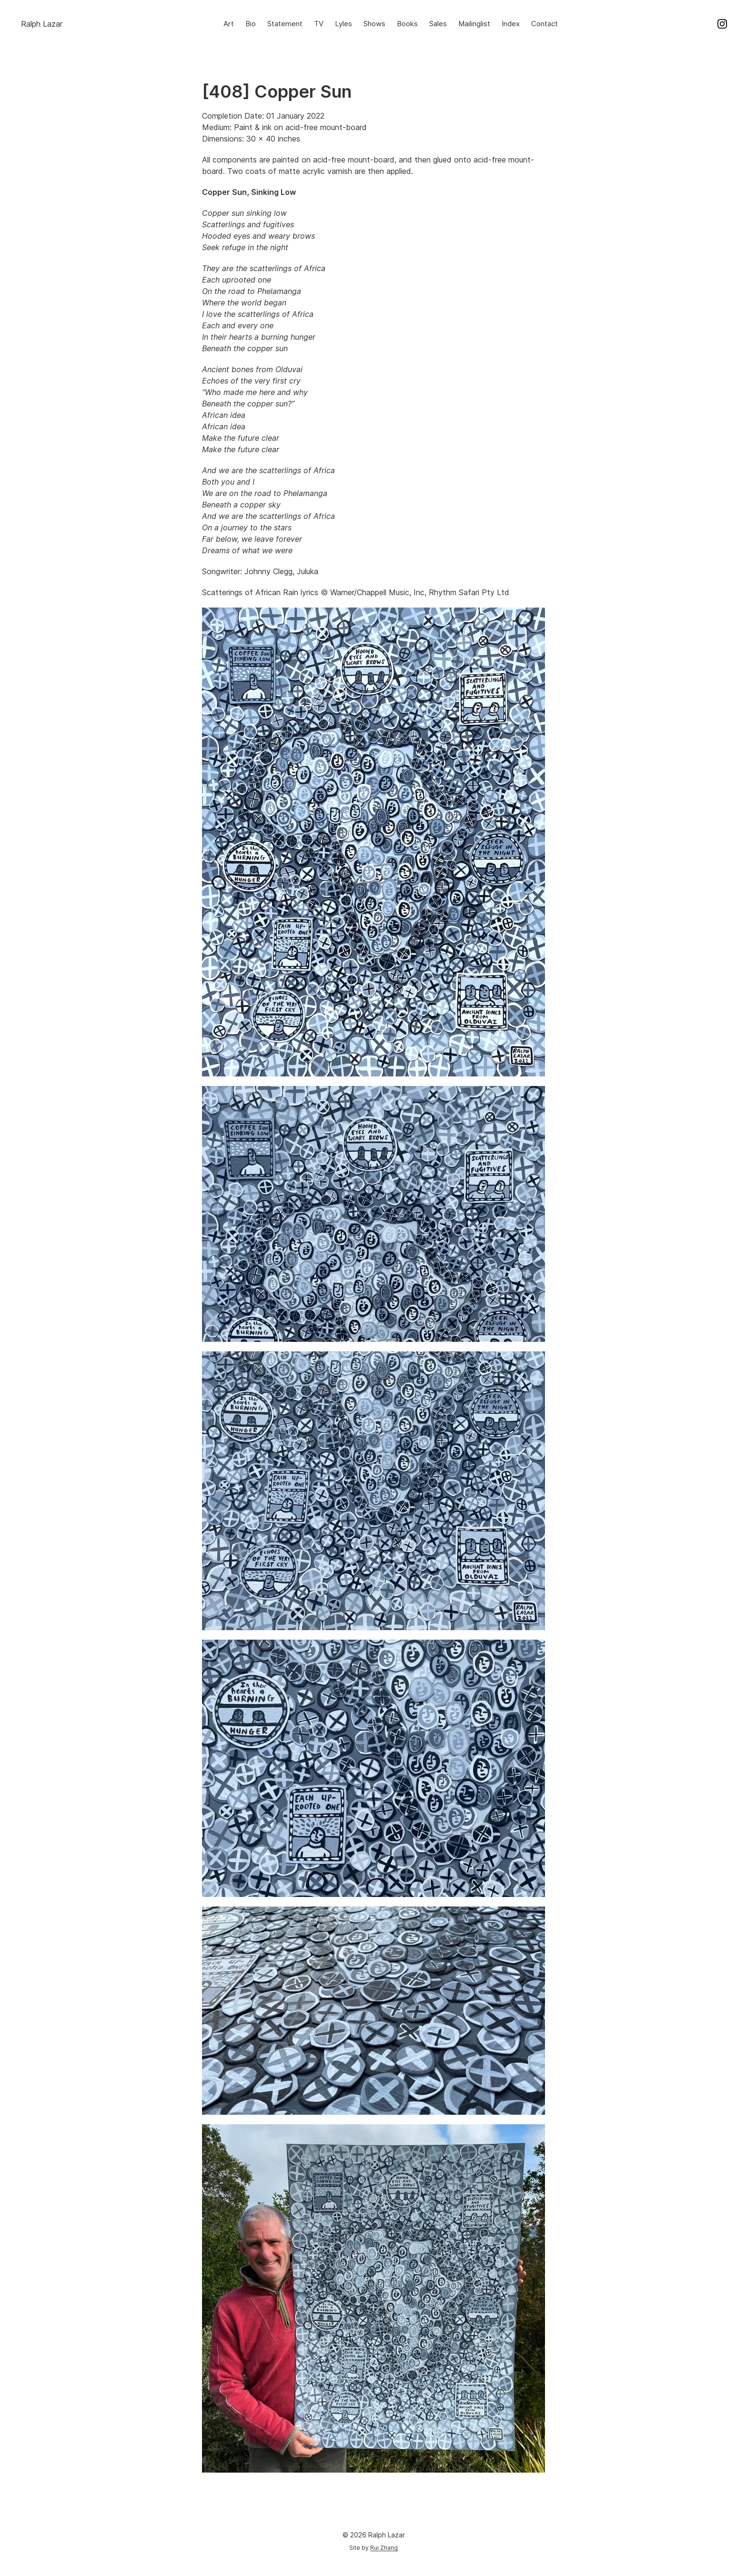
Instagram (722, 24)
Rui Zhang (384, 2547)
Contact (544, 23)
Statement (285, 23)
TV (318, 23)
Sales (438, 23)
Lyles (343, 23)
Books (407, 23)
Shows (374, 23)
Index (511, 23)
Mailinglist (474, 23)
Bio (250, 23)
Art (228, 23)
